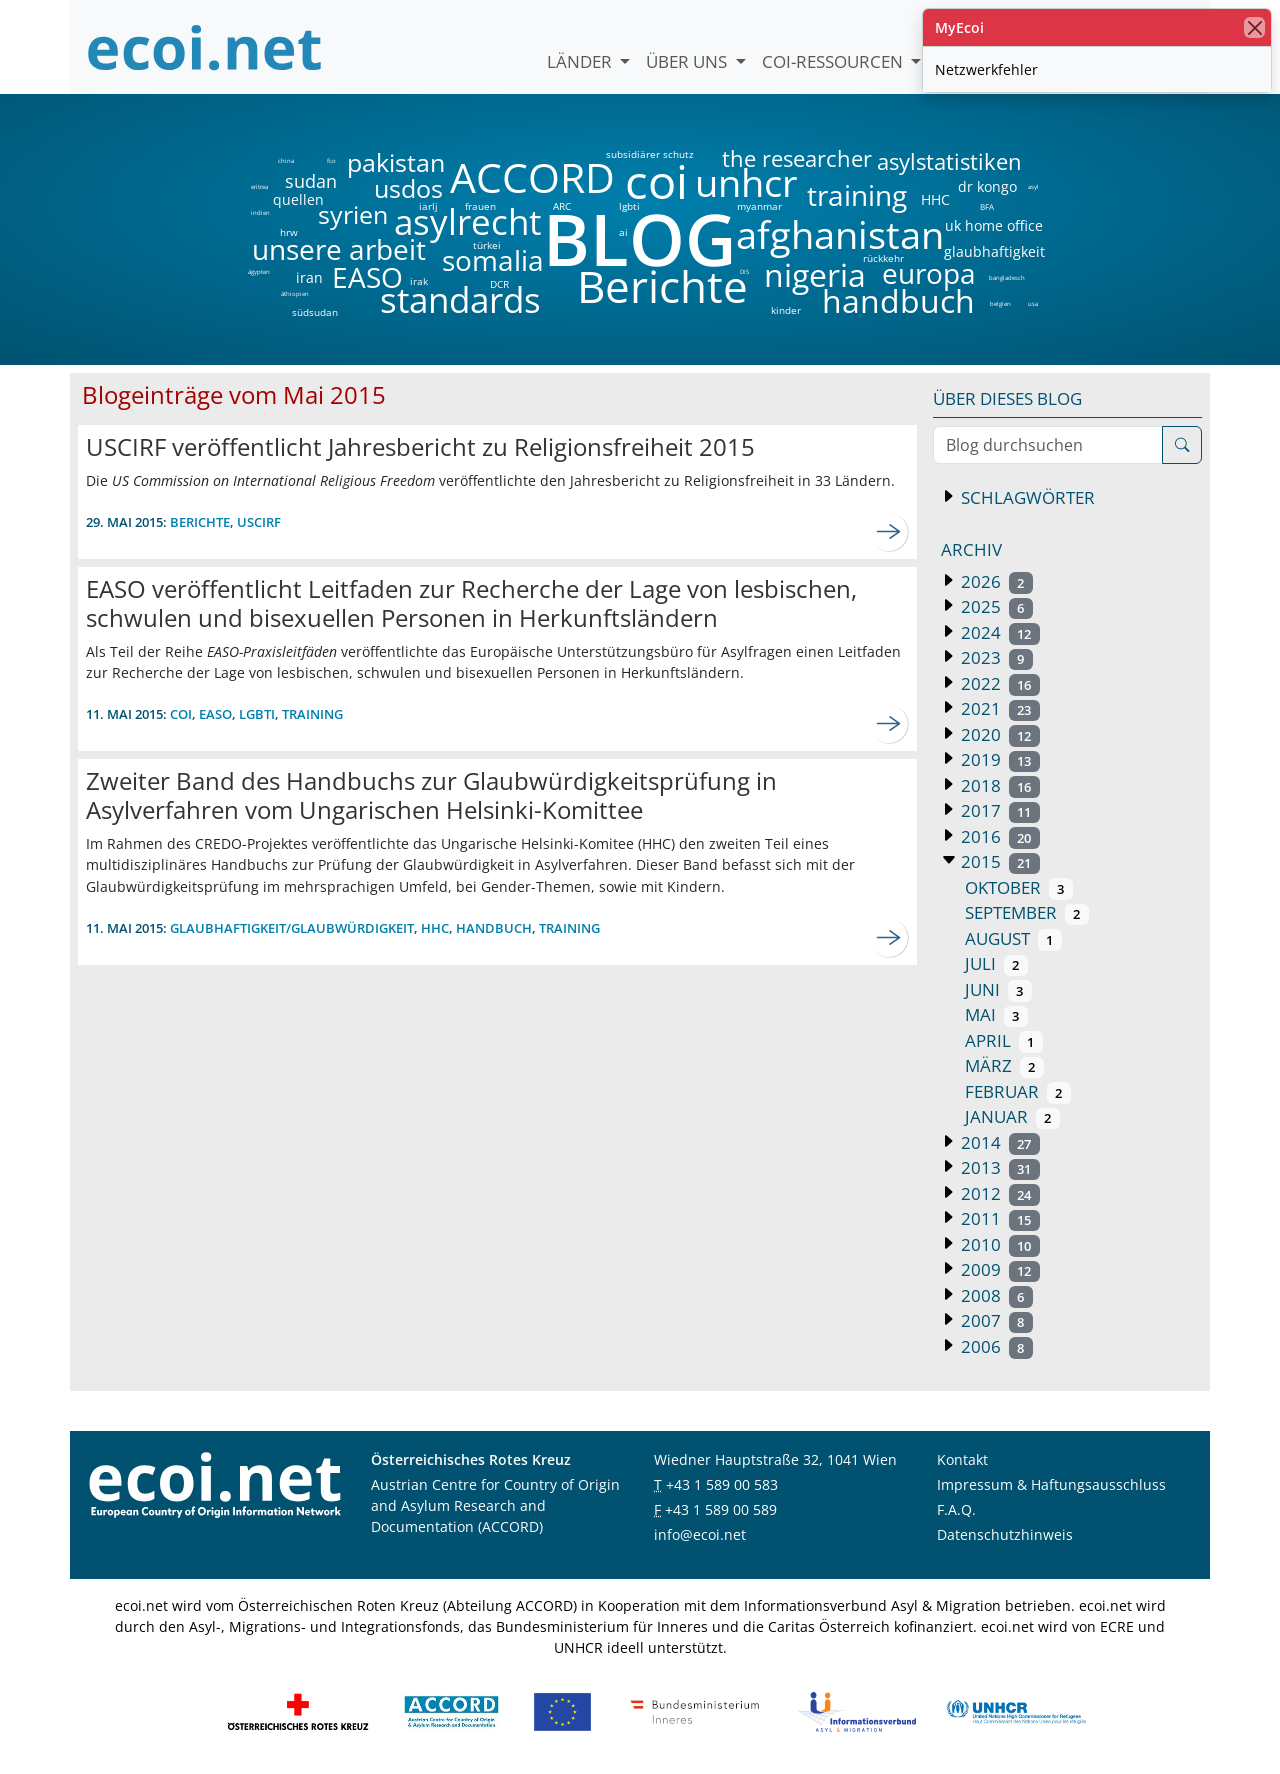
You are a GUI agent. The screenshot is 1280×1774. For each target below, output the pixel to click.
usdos (408, 188)
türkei (487, 245)
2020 (998, 734)
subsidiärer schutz (650, 154)
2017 (998, 810)
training (857, 195)
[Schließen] (1254, 27)
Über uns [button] (688, 61)
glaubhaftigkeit (994, 252)
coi (656, 181)
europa (929, 273)
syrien (353, 214)
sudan (311, 181)
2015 (998, 861)
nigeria (814, 275)
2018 (998, 785)
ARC (562, 206)
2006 (995, 1346)
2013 (998, 1167)
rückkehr (883, 258)
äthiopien (295, 294)
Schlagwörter (1026, 497)
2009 (998, 1269)
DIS (744, 272)
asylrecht (467, 222)
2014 (998, 1142)
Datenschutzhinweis (1005, 1534)
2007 (995, 1320)
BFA (985, 206)
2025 (995, 606)
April (1004, 1040)
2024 (998, 632)
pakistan (396, 162)
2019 (998, 759)
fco (331, 161)
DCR (499, 284)
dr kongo (987, 187)
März (1004, 1065)
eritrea (259, 187)
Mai (996, 1014)
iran (309, 278)
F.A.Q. (956, 1509)
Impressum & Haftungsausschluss (1051, 1484)
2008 (995, 1295)
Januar (1012, 1116)
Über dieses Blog (1007, 398)
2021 (998, 708)
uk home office (994, 226)
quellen (286, 196)
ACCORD (532, 177)
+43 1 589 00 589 (721, 1509)
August (1013, 938)
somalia (493, 260)
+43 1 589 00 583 (722, 1484)
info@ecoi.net (700, 1534)
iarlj (428, 206)
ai (623, 232)
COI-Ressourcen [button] (834, 61)
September (1027, 912)
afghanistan (839, 235)
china (285, 161)
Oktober (1019, 887)
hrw (289, 232)
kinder (786, 310)
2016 (998, 836)
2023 (995, 657)
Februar (1018, 1091)
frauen (480, 206)
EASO (367, 277)
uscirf (259, 522)
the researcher (763, 159)
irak (419, 281)
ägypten (259, 272)
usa (1033, 304)
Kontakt (962, 1459)
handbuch (896, 301)
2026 (995, 581)
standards (460, 300)
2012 (998, 1193)
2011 (998, 1218)
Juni (998, 989)
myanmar (759, 206)
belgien (1000, 304)
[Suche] (1182, 445)
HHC (935, 200)
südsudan (315, 312)
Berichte (662, 290)
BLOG (638, 238)
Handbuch (494, 928)
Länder (581, 61)
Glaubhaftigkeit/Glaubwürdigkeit (292, 928)
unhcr (746, 183)
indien (259, 213)
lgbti (629, 206)
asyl (1033, 187)
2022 (998, 683)
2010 (998, 1244)
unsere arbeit (288, 249)
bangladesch (1006, 278)
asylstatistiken (948, 162)
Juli (996, 963)
